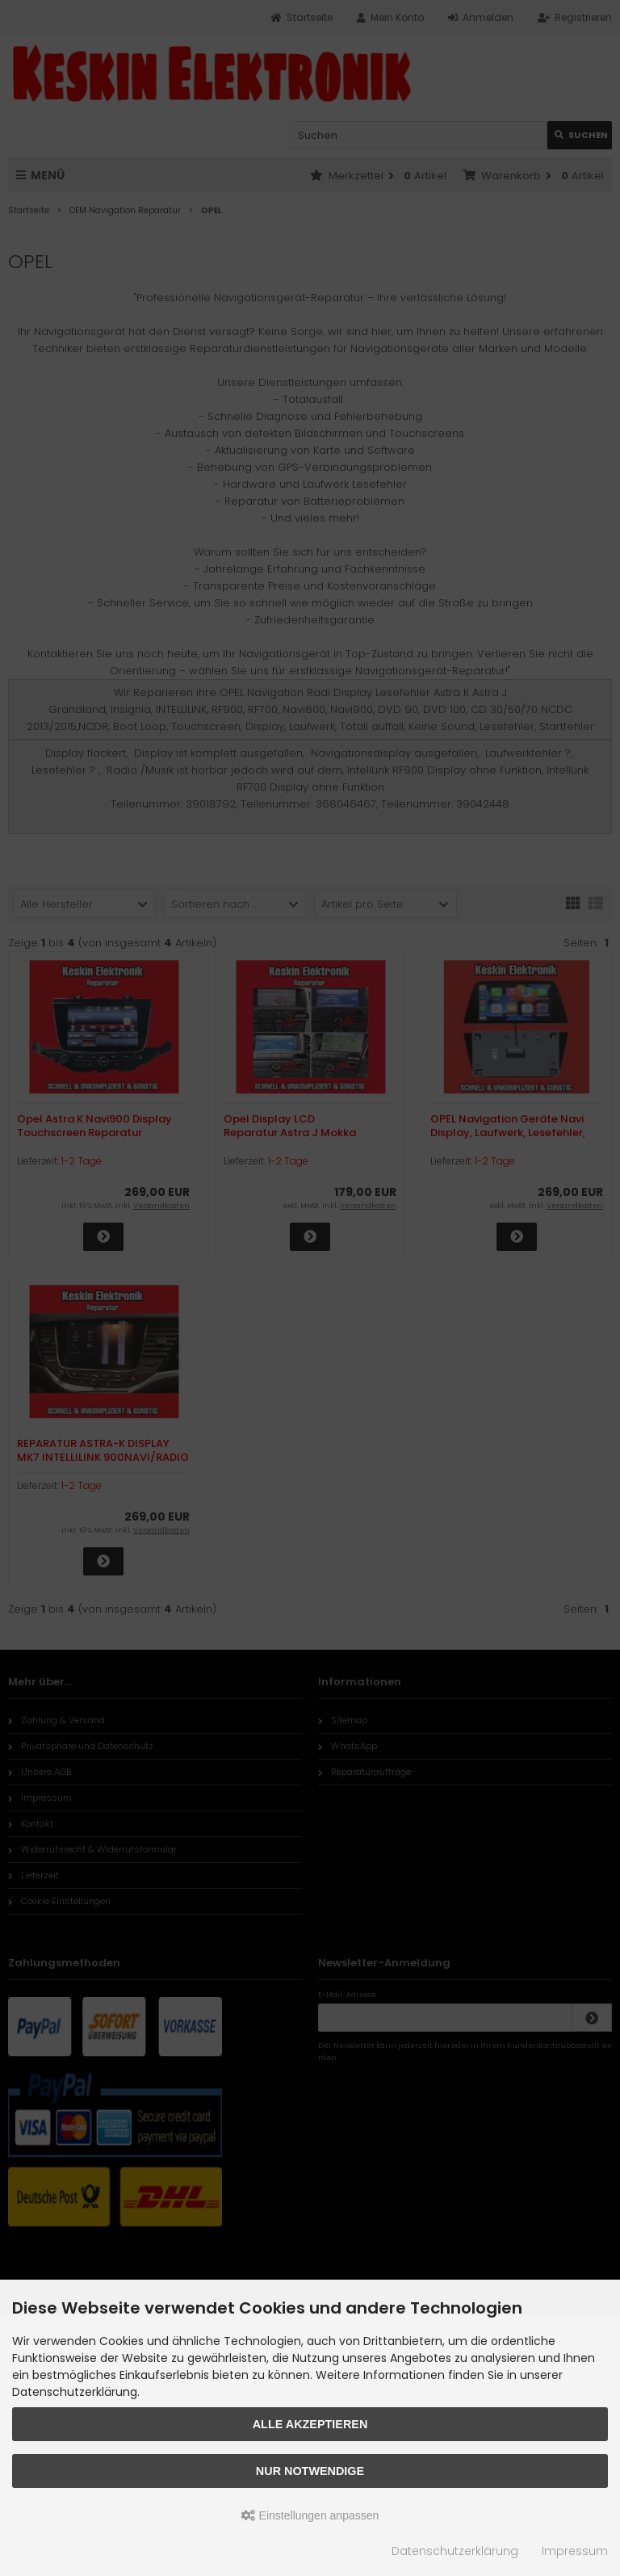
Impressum (575, 2551)
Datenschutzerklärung (455, 2551)
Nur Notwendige (310, 2471)
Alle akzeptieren (310, 2424)
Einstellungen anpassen (310, 2515)
